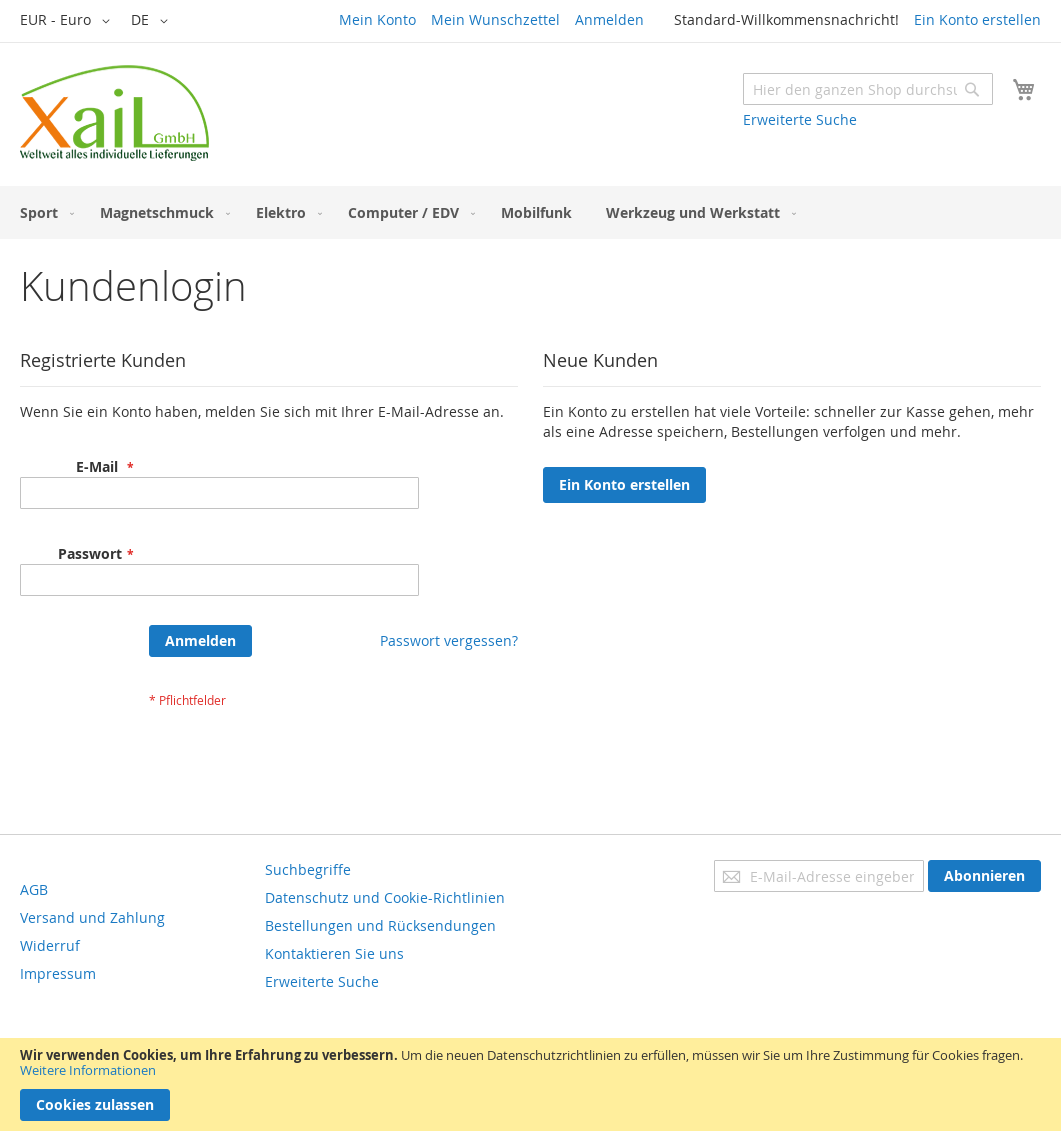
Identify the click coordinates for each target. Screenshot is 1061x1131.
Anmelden (609, 19)
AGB (34, 889)
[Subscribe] (984, 876)
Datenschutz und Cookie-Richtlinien (385, 897)
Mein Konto (377, 19)
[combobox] (868, 89)
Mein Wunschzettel (495, 19)
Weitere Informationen (88, 1070)
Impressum (58, 973)
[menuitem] (43, 212)
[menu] (530, 212)
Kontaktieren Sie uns (334, 953)
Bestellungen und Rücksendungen (380, 925)
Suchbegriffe (308, 869)
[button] (68, 21)
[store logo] (114, 113)
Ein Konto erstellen (977, 19)
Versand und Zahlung (92, 917)
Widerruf (50, 945)
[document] (530, 1084)
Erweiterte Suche (800, 119)
